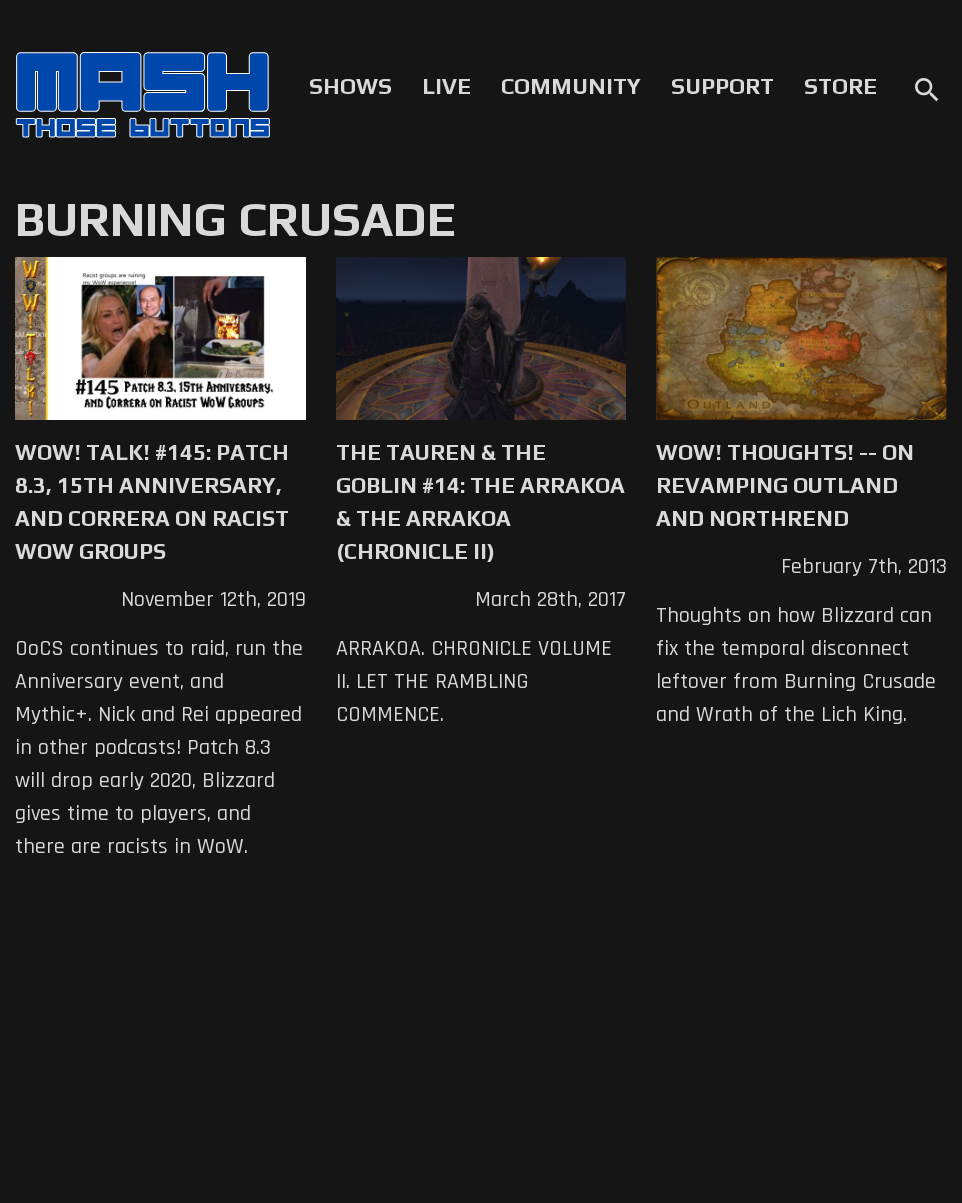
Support (722, 86)
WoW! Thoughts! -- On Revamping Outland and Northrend (785, 485)
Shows (350, 86)
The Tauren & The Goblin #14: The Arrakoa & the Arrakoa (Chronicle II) (480, 501)
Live (446, 86)
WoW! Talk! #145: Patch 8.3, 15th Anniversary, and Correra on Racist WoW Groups (152, 501)
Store (840, 86)
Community (571, 86)
